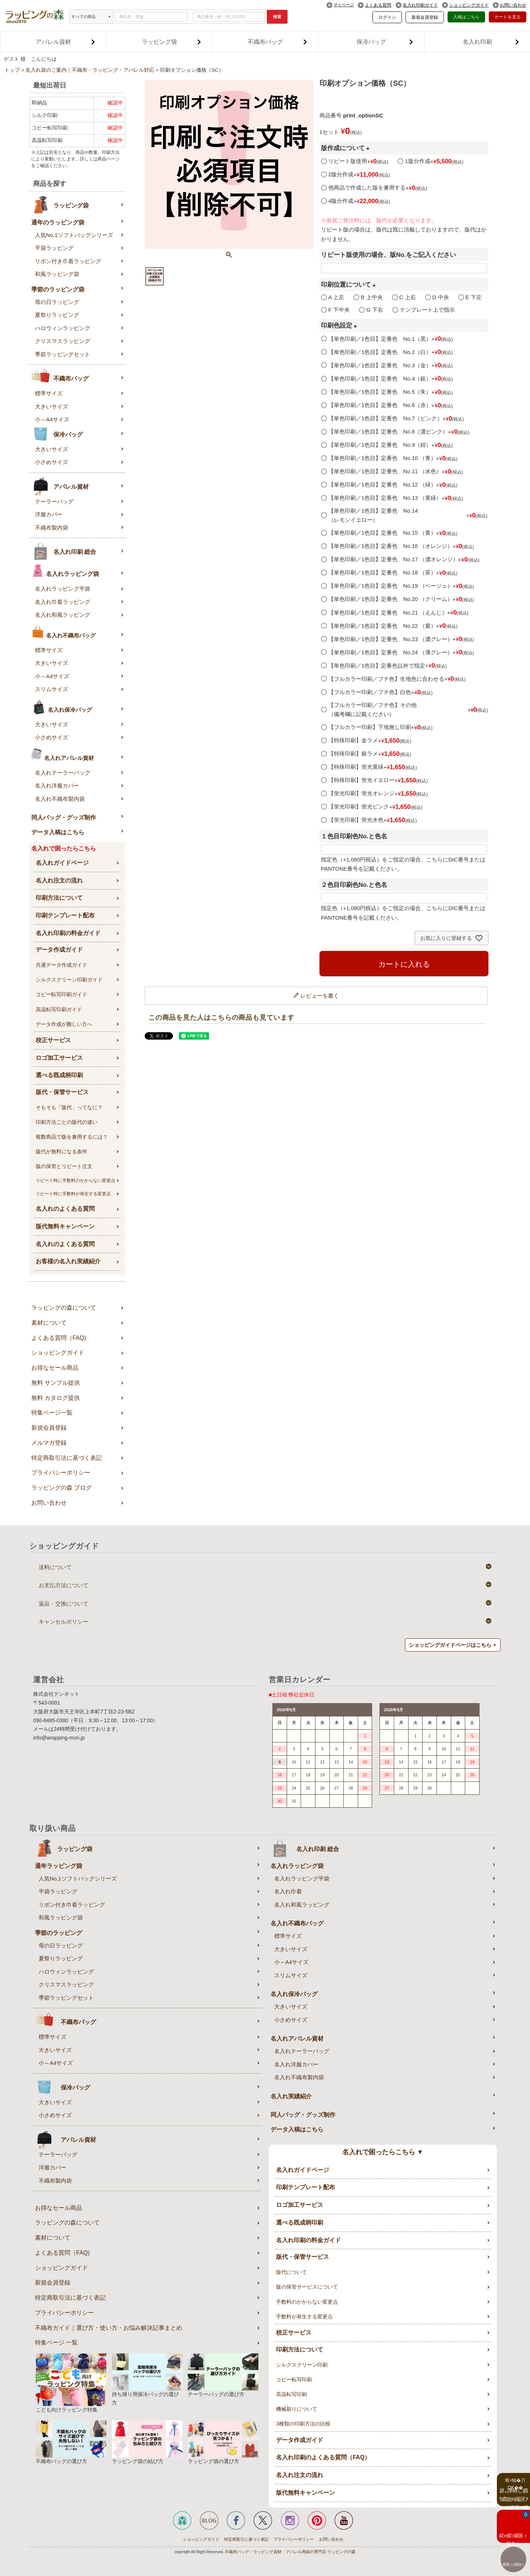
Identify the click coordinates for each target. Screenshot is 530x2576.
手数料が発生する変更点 (304, 2317)
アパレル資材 (65, 42)
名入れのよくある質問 (65, 1209)
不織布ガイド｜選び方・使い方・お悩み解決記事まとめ (108, 2328)
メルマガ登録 (49, 1443)
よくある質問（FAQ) (58, 1338)
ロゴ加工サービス (59, 1058)
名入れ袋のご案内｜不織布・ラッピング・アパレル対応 (89, 70)
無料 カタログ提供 (55, 1398)
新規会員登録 (424, 17)
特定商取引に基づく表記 (246, 2539)
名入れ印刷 (491, 42)
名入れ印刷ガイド (420, 5)
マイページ (343, 5)
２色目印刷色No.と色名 (354, 884)
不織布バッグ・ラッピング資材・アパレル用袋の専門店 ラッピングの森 (290, 2552)
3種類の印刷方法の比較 (303, 2424)
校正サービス (53, 1040)
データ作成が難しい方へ (64, 1024)
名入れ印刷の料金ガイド (68, 933)
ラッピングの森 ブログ (61, 1488)
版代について (291, 2272)
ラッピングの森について (63, 1308)
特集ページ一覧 (52, 1412)
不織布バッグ (277, 42)
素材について (49, 1323)
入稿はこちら (466, 17)
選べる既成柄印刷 (59, 1075)
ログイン (387, 17)
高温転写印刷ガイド (59, 1009)
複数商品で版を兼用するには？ (72, 1137)
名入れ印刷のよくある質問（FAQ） (323, 2457)
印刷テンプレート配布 (65, 915)
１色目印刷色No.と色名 (354, 836)
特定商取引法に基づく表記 (66, 1458)
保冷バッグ (385, 42)
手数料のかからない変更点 (307, 2302)
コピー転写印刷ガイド (61, 994)
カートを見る (507, 17)
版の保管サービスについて (307, 2287)
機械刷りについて (296, 2409)
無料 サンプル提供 (55, 1383)
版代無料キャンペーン (65, 1226)
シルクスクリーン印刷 (302, 2365)
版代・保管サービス (62, 1092)
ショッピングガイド (469, 5)
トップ (12, 70)
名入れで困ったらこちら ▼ (383, 2152)
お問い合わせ (513, 5)
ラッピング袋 (171, 42)
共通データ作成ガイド (61, 965)
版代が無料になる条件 (61, 1151)
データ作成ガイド (59, 949)
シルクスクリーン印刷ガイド (69, 980)
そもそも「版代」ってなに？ (69, 1107)
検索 (277, 16)
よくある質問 (378, 5)
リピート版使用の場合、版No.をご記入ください (388, 254)
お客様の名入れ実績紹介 (68, 1261)
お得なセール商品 (54, 1368)
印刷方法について (59, 898)
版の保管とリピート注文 (64, 1166)
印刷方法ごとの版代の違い (67, 1122)
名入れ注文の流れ (59, 880)
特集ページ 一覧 (56, 2342)
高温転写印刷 (291, 2394)
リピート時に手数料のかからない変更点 (75, 1180)
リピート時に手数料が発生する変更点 (73, 1193)
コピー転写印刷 (294, 2379)
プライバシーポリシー (60, 1472)
